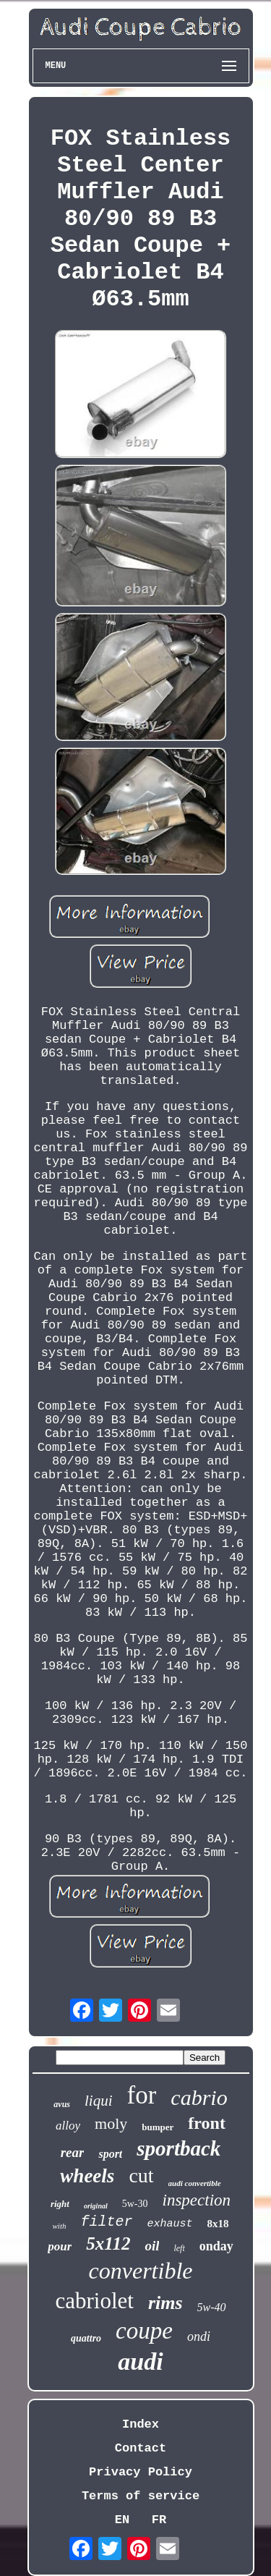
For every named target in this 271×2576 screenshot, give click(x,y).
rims (165, 2302)
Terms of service (140, 2496)
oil (152, 2245)
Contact (140, 2448)
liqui (99, 2100)
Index (140, 2424)
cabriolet (94, 2300)
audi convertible (194, 2183)
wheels (87, 2176)
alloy (68, 2125)
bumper (157, 2127)
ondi (198, 2336)
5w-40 (211, 2307)
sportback (178, 2148)
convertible (141, 2271)
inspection (197, 2200)
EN (122, 2520)
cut (141, 2175)
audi (140, 2361)
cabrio (199, 2097)
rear (73, 2152)
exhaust (169, 2224)
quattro (86, 2338)
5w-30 (135, 2203)
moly (111, 2123)
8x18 (217, 2223)
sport (110, 2154)
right (60, 2203)
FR (159, 2520)
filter (106, 2221)
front (206, 2123)
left (178, 2248)
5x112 (108, 2243)
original (96, 2206)
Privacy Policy (140, 2472)
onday (216, 2246)
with (59, 2225)
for (142, 2095)
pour (60, 2246)
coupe (144, 2331)
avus (61, 2104)
